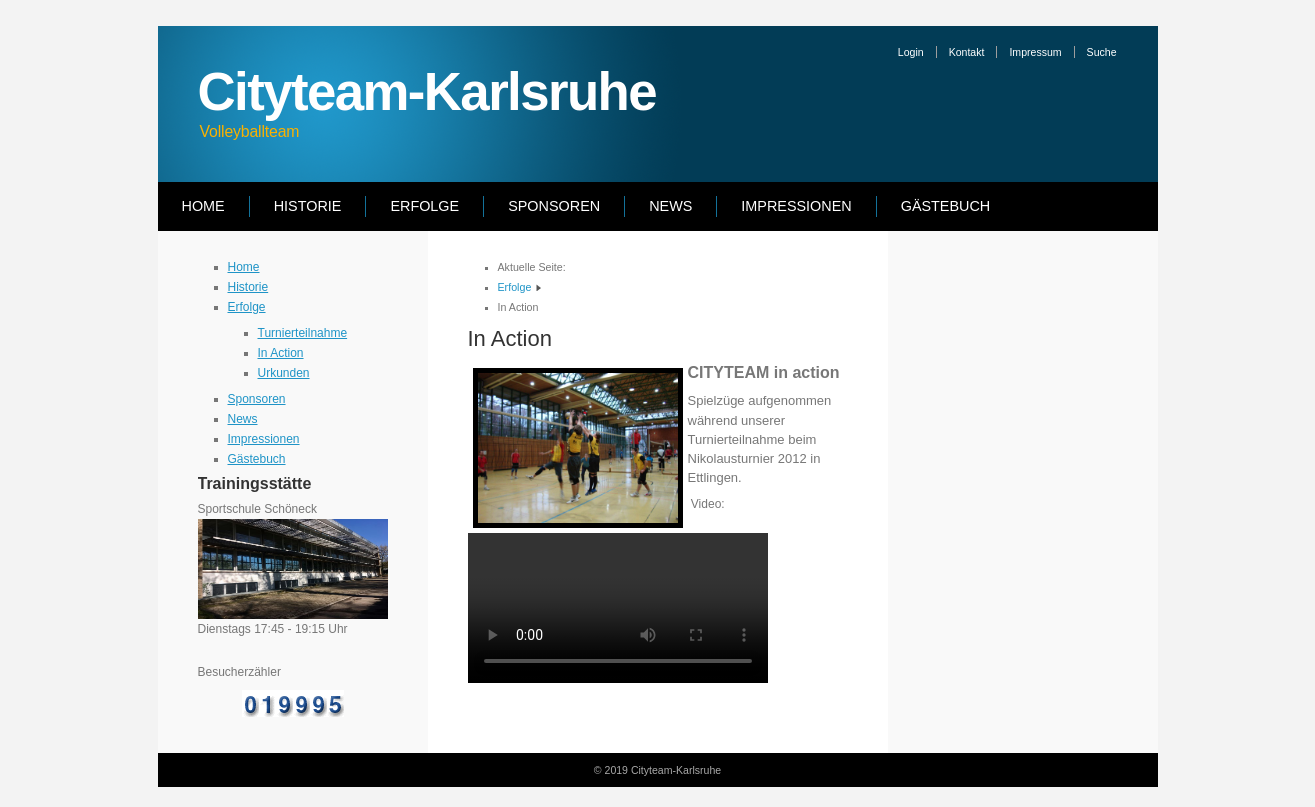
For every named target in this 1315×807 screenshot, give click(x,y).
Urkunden (284, 373)
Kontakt (967, 52)
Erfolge (424, 206)
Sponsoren (554, 206)
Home (203, 206)
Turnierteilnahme (303, 333)
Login (911, 52)
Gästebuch (946, 206)
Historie (308, 206)
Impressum (1035, 52)
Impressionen (796, 206)
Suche (1102, 52)
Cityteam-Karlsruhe (427, 91)
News (670, 206)
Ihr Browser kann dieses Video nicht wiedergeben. (618, 608)
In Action (281, 353)
